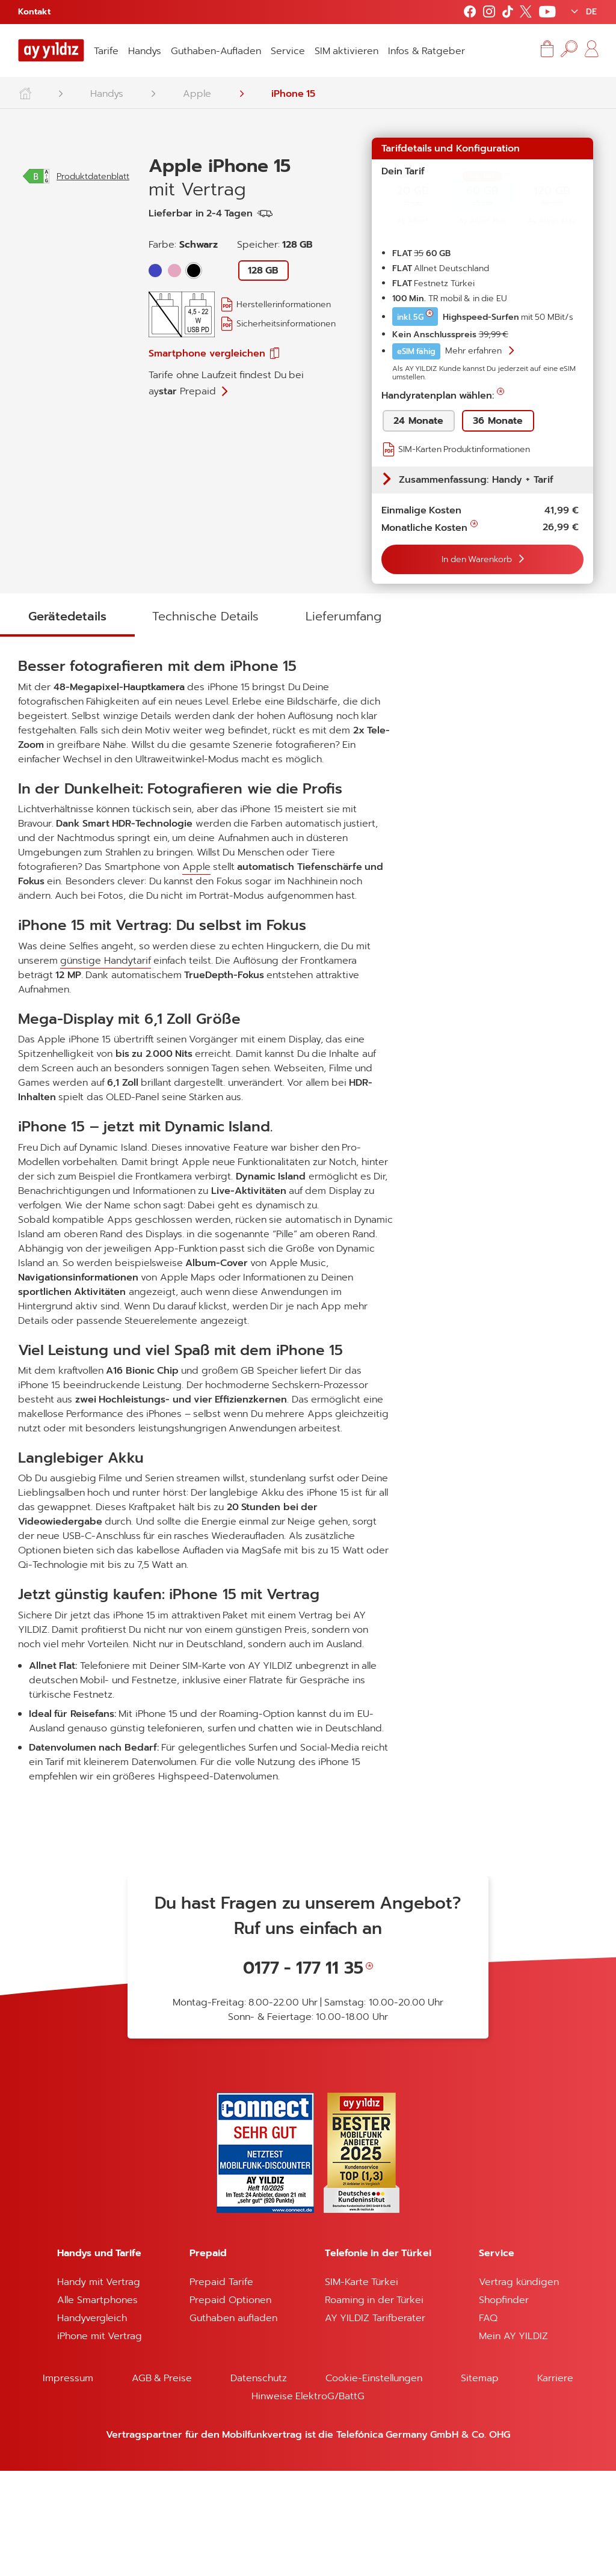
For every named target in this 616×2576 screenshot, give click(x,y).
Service (288, 51)
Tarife (106, 51)
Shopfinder (504, 2405)
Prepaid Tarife (221, 2387)
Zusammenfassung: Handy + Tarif (476, 480)
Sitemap (480, 2483)
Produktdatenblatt (93, 324)
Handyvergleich (92, 2423)
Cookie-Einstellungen (373, 2483)
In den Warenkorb (478, 558)
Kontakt (34, 11)
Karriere (555, 2483)
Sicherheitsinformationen (286, 323)
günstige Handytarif (105, 1066)
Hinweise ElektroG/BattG (308, 2501)
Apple (197, 94)
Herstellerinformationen (283, 304)
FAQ (488, 2423)
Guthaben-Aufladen (216, 51)
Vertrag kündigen (518, 2387)
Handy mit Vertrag (98, 2387)
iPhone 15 (293, 94)
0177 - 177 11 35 (303, 2073)
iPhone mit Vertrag (99, 2441)
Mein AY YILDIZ (513, 2441)
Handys (144, 51)
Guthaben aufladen (233, 2423)
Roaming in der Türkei (374, 2405)
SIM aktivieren (346, 51)
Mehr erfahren (474, 351)
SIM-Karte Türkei (361, 2387)
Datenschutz (258, 2483)
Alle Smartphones (97, 2405)
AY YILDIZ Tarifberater (375, 2423)
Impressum (68, 2483)
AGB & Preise (162, 2483)
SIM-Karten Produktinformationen (464, 449)
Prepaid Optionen (230, 2405)
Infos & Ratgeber (426, 51)
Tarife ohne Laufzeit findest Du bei (226, 383)
